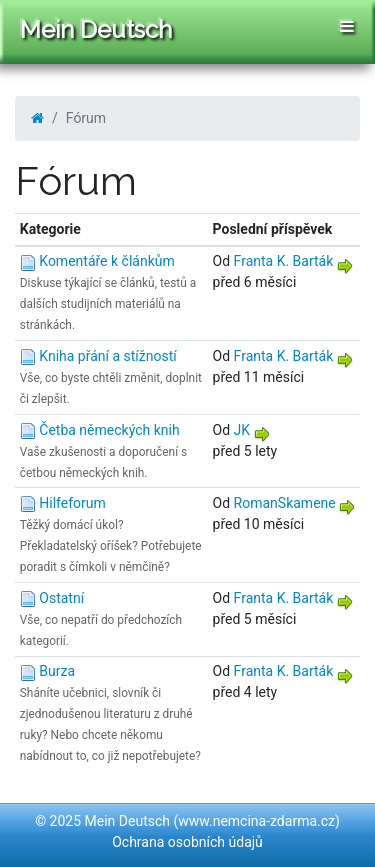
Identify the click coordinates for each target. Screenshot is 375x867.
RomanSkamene (285, 503)
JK (242, 430)
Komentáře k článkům (106, 261)
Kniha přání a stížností (107, 356)
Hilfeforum (72, 503)
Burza (57, 671)
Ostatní (61, 598)
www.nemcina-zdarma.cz (256, 821)
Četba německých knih (109, 430)
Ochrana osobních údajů (187, 842)
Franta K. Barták (284, 261)
